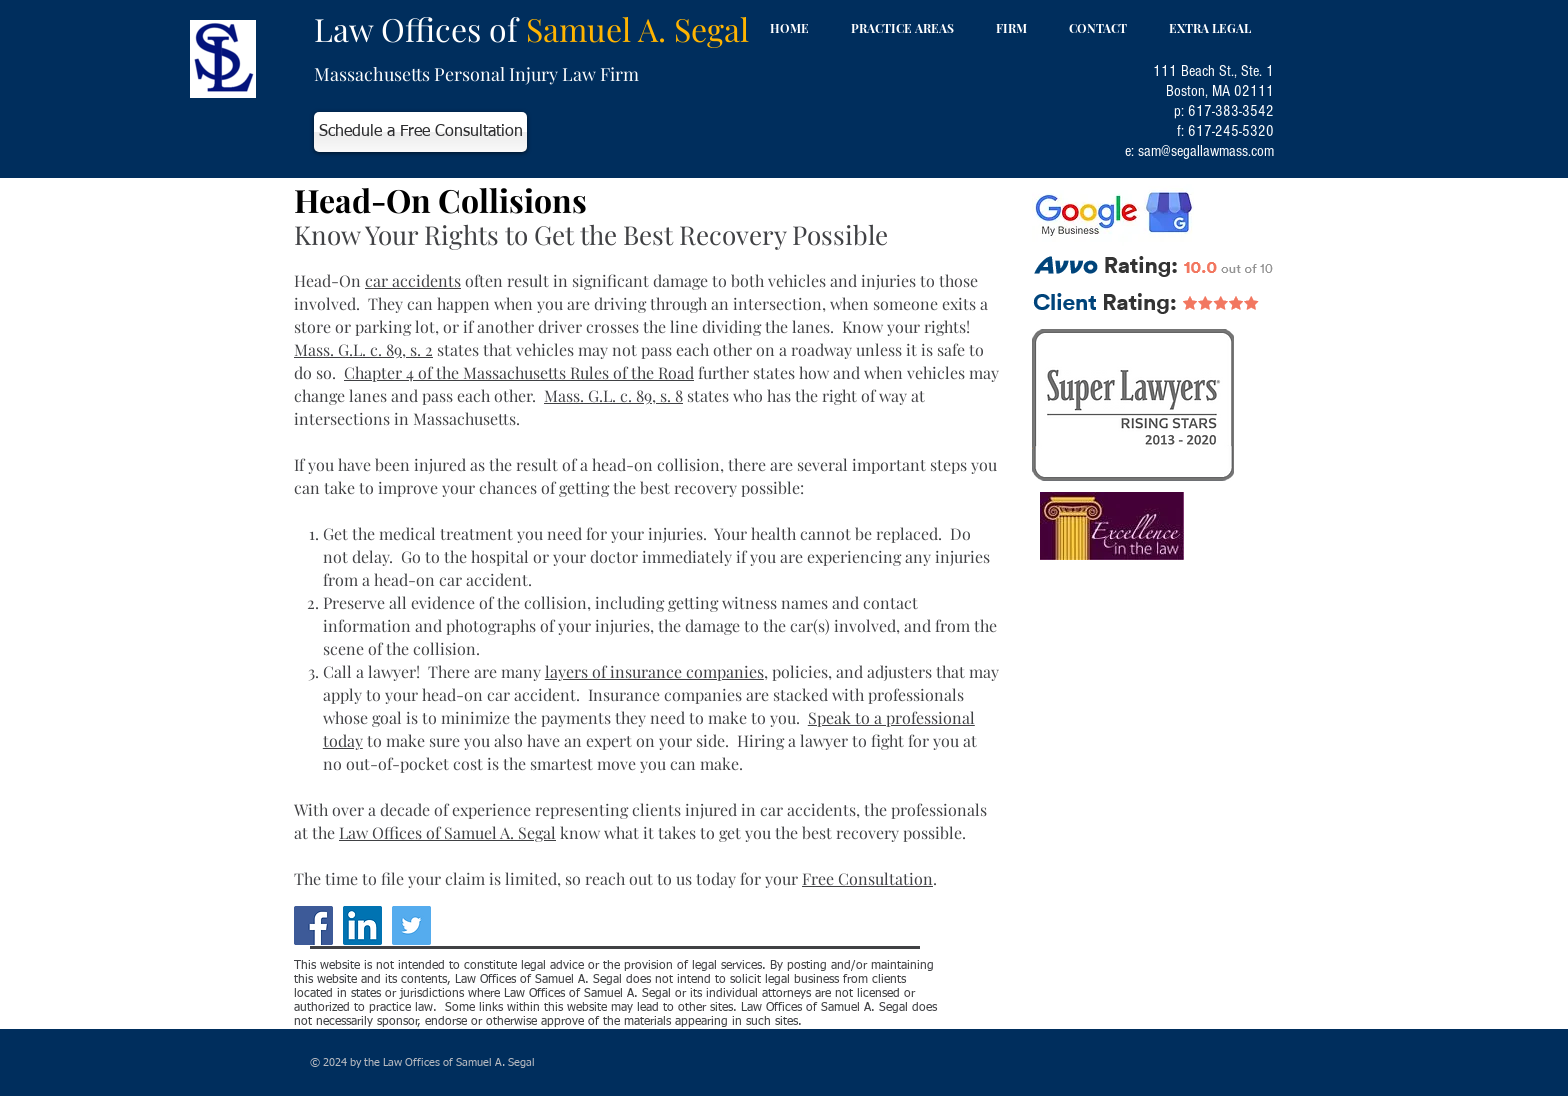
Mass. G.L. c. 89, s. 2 (363, 349)
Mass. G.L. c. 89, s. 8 (613, 395)
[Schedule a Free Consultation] (420, 132)
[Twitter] (411, 925)
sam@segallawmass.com (1206, 151)
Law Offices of (531, 28)
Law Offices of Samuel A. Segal (447, 832)
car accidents (413, 280)
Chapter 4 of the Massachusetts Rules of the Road (519, 372)
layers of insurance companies (654, 671)
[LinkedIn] (362, 925)
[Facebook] (313, 925)
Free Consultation (867, 878)
